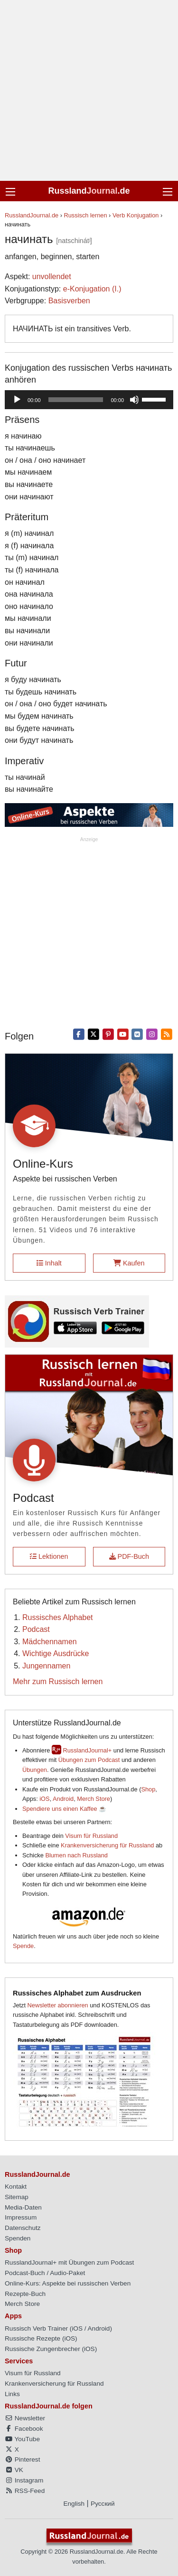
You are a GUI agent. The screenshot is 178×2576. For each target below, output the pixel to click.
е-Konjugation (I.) (92, 289)
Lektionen (49, 1556)
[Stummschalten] (134, 399)
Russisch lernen (85, 215)
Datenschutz (23, 2227)
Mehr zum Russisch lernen (58, 1681)
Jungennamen (46, 1666)
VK (14, 2469)
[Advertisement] (89, 90)
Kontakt (16, 2186)
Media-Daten (23, 2207)
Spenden (17, 2238)
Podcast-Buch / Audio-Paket (45, 2272)
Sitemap (16, 2197)
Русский (102, 2503)
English (73, 2503)
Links (12, 2394)
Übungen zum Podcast (89, 1759)
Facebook (24, 2428)
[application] (89, 399)
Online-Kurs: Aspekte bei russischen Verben (68, 2283)
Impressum (21, 2217)
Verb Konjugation (135, 215)
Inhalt (49, 1263)
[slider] (75, 399)
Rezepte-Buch (25, 2293)
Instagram (24, 2480)
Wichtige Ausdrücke (55, 1653)
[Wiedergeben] (17, 399)
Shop (148, 1789)
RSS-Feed (25, 2490)
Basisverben (69, 301)
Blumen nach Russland (76, 1855)
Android (63, 1798)
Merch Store (93, 1798)
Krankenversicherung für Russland (107, 1845)
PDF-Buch (129, 1556)
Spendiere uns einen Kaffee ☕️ (64, 1808)
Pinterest (22, 2459)
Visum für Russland (91, 1835)
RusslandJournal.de (31, 215)
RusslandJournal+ (87, 1750)
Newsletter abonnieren (58, 2005)
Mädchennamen (49, 1642)
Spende (23, 1945)
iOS (44, 1798)
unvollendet (51, 276)
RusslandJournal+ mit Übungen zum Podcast (69, 2262)
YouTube (22, 2439)
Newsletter (25, 2418)
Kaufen (129, 1263)
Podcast (36, 1629)
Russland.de (89, 191)
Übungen (34, 1769)
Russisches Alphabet (57, 1617)
